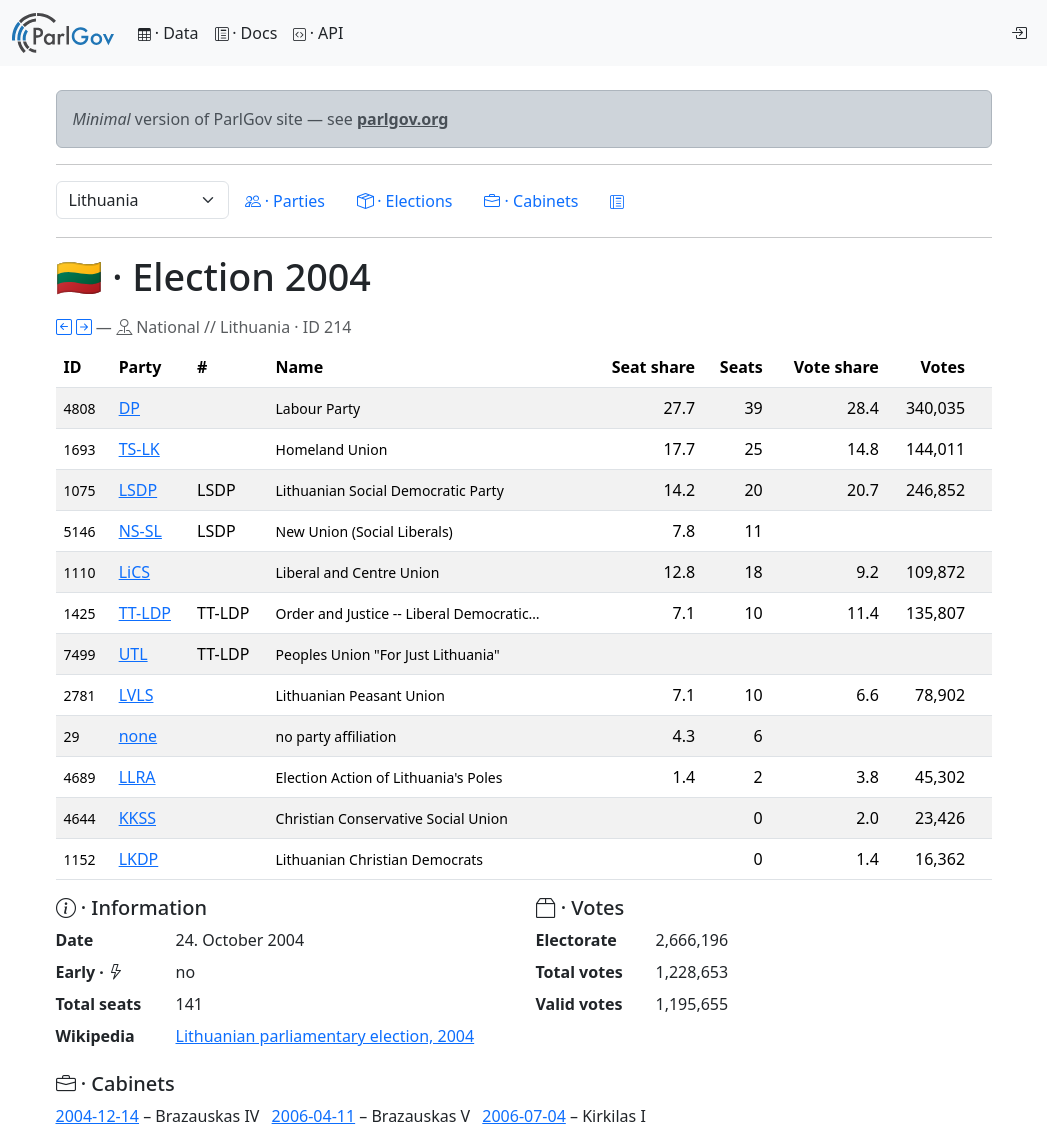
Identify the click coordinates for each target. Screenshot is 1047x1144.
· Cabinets (531, 201)
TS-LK (139, 449)
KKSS (137, 818)
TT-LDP (145, 613)
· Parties (285, 201)
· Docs (246, 33)
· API (318, 33)
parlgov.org (403, 119)
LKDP (139, 859)
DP (129, 408)
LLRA (137, 777)
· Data (168, 33)
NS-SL (140, 531)
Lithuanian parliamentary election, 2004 (325, 1036)
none (138, 736)
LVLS (136, 695)
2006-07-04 (524, 1116)
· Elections (404, 201)
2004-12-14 (98, 1116)
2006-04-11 (314, 1116)
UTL (133, 654)
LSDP (138, 490)
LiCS (134, 572)
